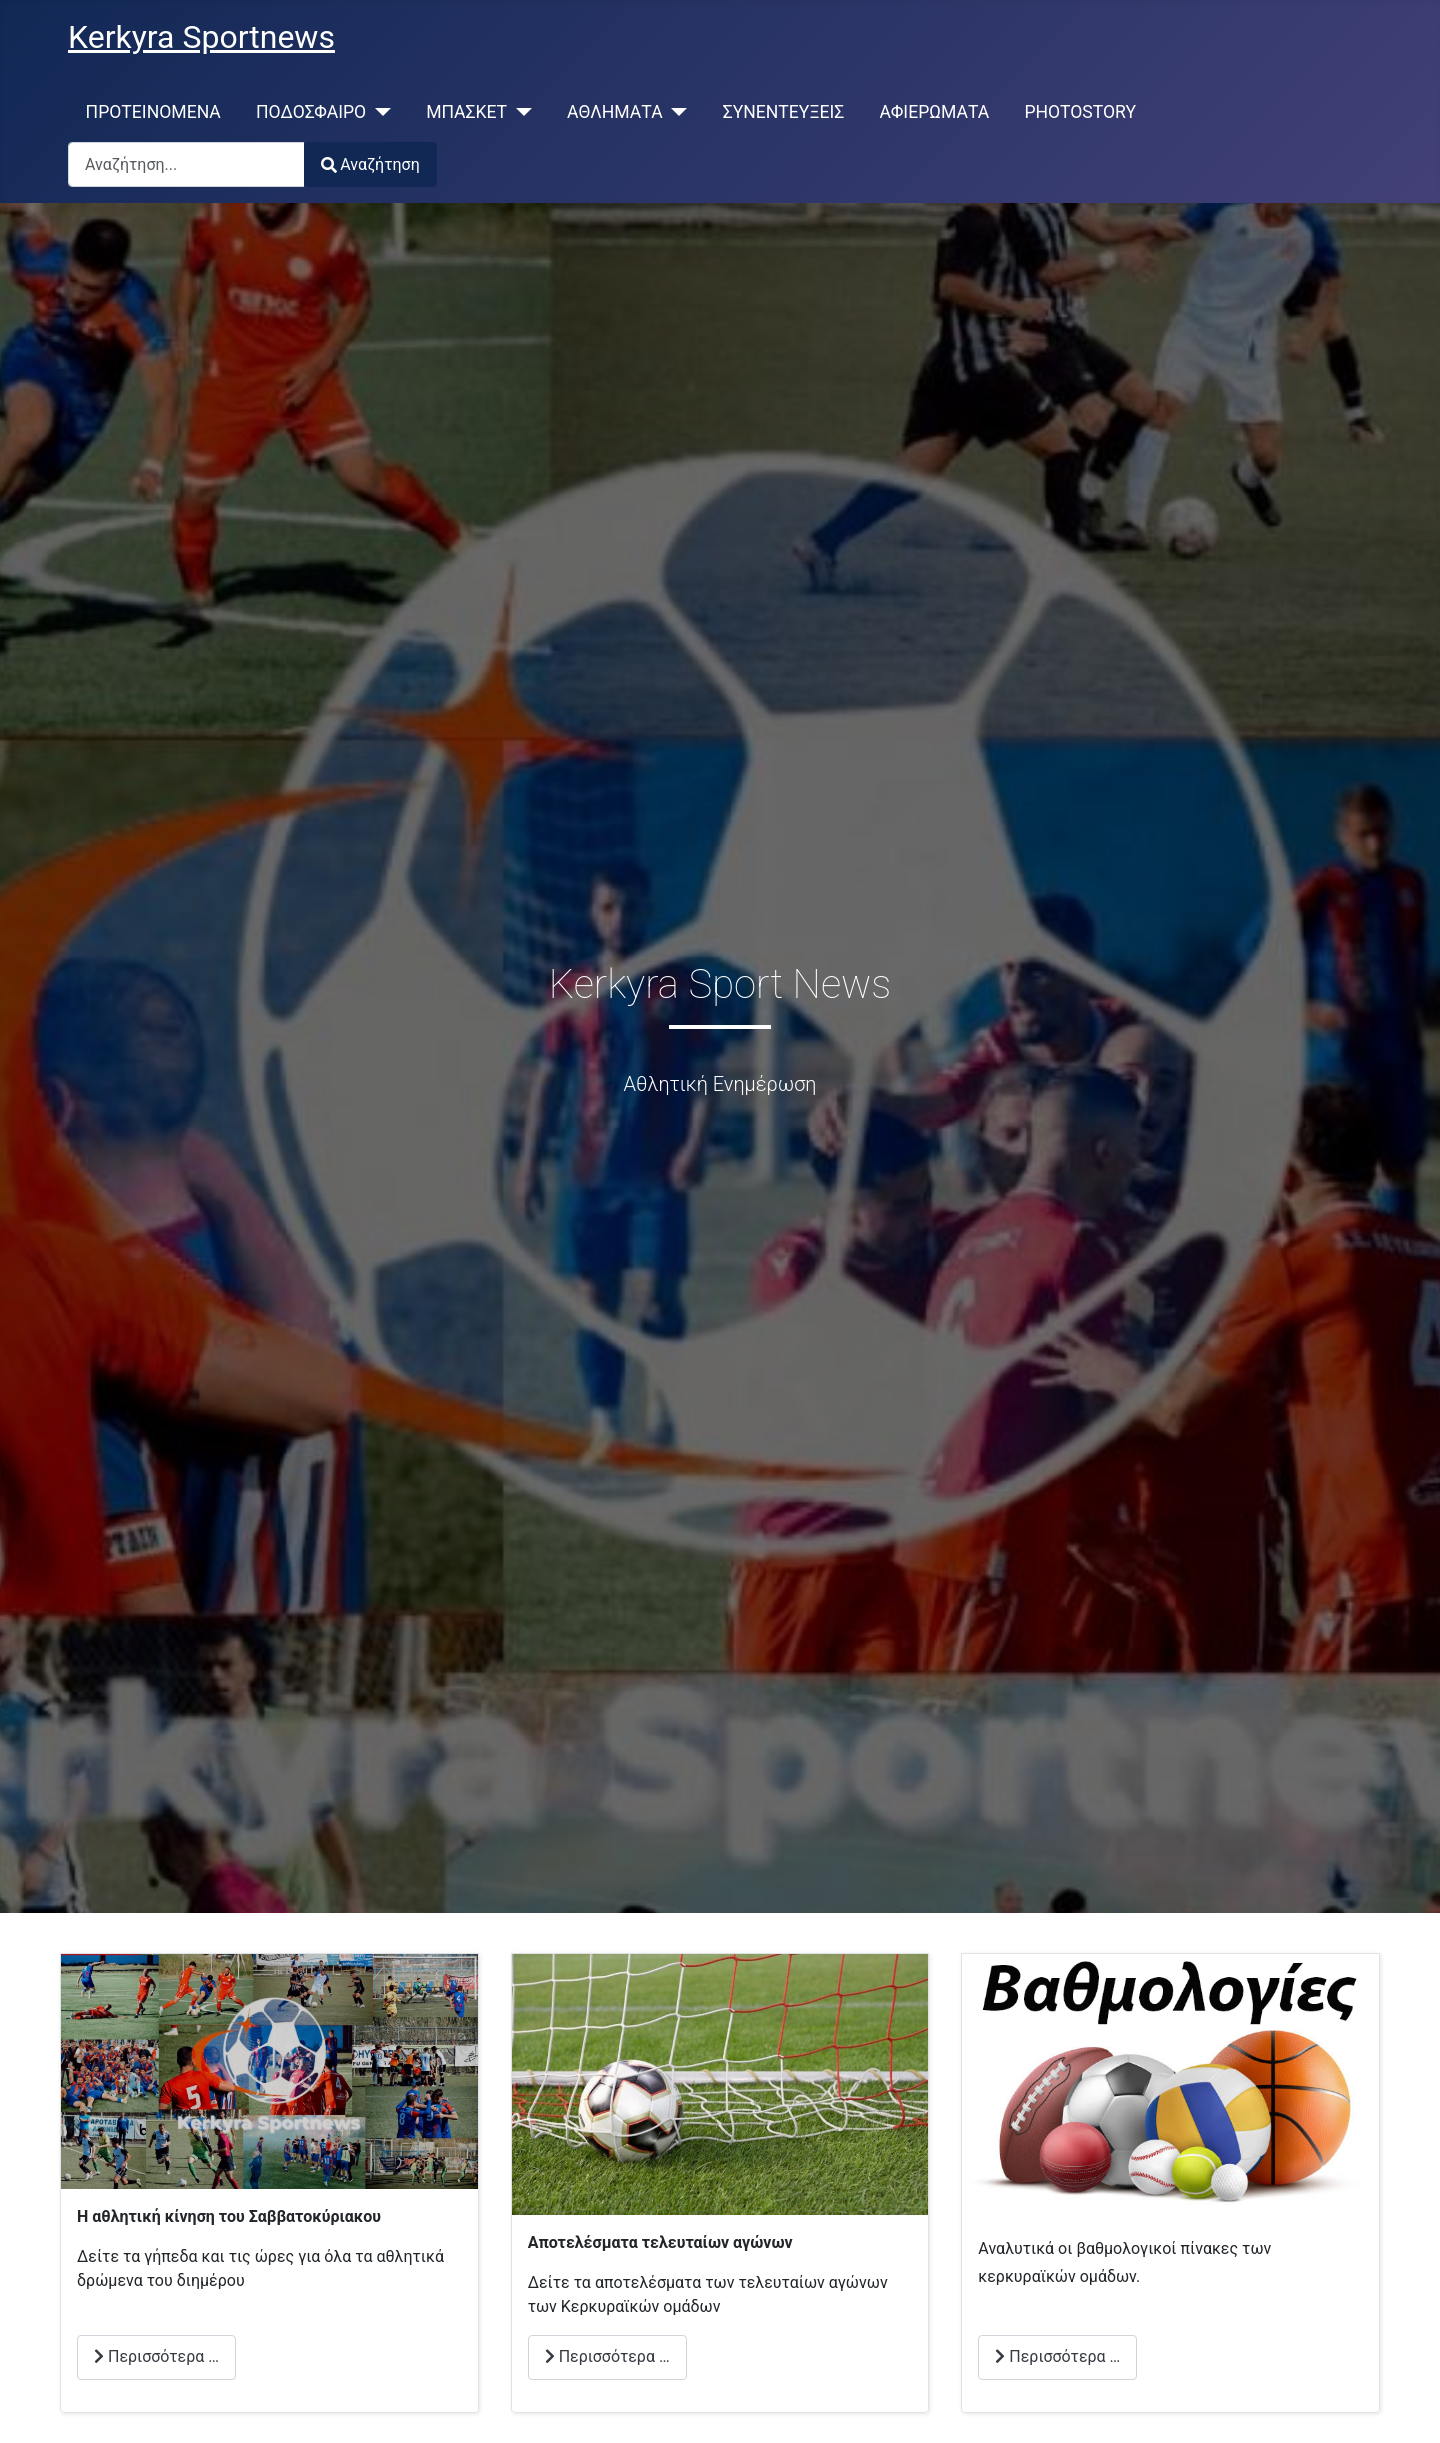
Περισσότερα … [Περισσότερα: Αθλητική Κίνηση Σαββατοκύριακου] (156, 2356)
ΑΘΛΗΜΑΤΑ (615, 112)
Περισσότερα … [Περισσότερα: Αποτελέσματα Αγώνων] (607, 2356)
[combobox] (186, 164)
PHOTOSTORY (1080, 112)
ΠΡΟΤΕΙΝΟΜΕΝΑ (153, 112)
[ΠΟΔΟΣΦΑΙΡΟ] (378, 112)
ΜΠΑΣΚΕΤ (466, 112)
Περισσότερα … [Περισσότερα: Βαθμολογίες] (1057, 2356)
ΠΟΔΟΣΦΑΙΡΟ (311, 112)
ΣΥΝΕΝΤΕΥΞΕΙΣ (784, 112)
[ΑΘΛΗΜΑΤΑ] (675, 112)
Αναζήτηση (370, 164)
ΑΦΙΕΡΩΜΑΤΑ (935, 112)
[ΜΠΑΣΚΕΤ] (519, 112)
